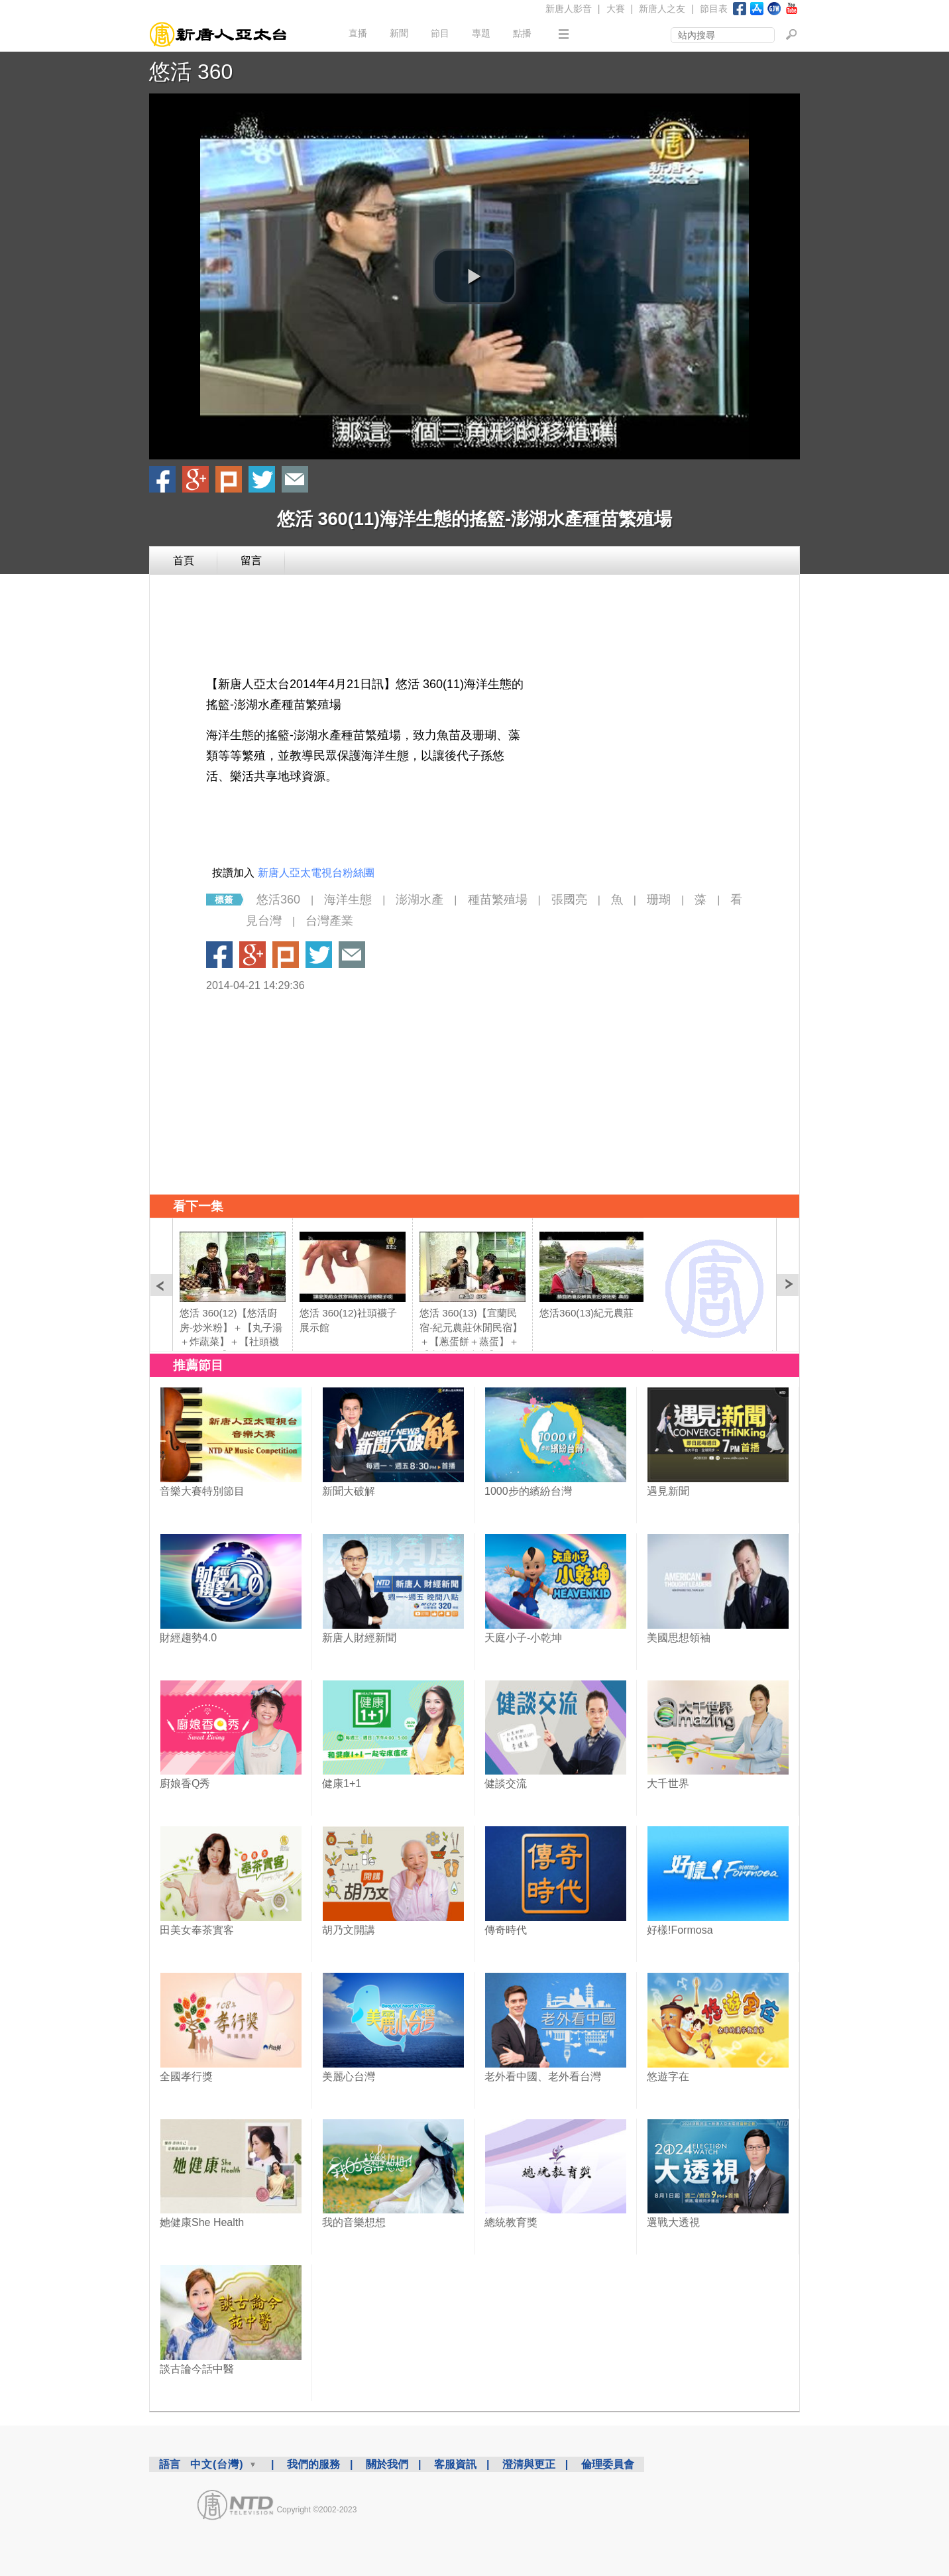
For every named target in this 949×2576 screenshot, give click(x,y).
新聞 (399, 33)
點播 (522, 33)
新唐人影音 (568, 8)
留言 (251, 560)
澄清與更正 (528, 2464)
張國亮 (569, 899)
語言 (169, 2464)
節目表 (714, 8)
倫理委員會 (607, 2464)
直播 (358, 33)
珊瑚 (659, 899)
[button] (474, 276)
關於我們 (387, 2464)
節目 (440, 33)
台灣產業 (329, 920)
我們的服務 (313, 2464)
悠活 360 (191, 72)
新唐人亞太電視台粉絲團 (316, 872)
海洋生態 (348, 899)
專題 (481, 33)
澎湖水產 (419, 899)
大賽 (615, 8)
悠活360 (278, 899)
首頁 (183, 560)
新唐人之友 (662, 8)
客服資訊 (455, 2464)
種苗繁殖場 (498, 899)
